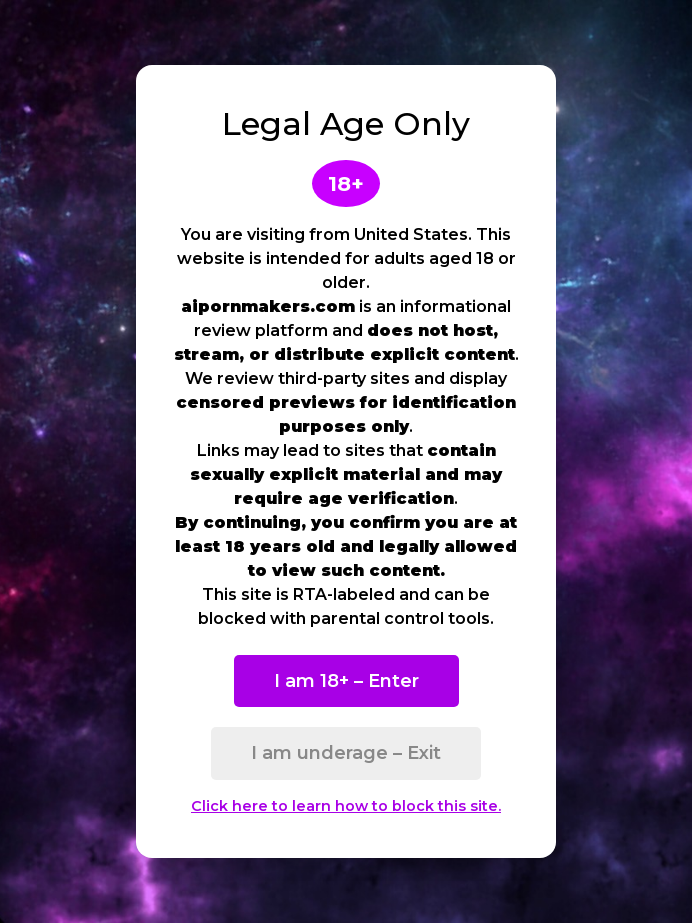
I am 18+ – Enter (346, 681)
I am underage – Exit (346, 753)
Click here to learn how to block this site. (346, 806)
